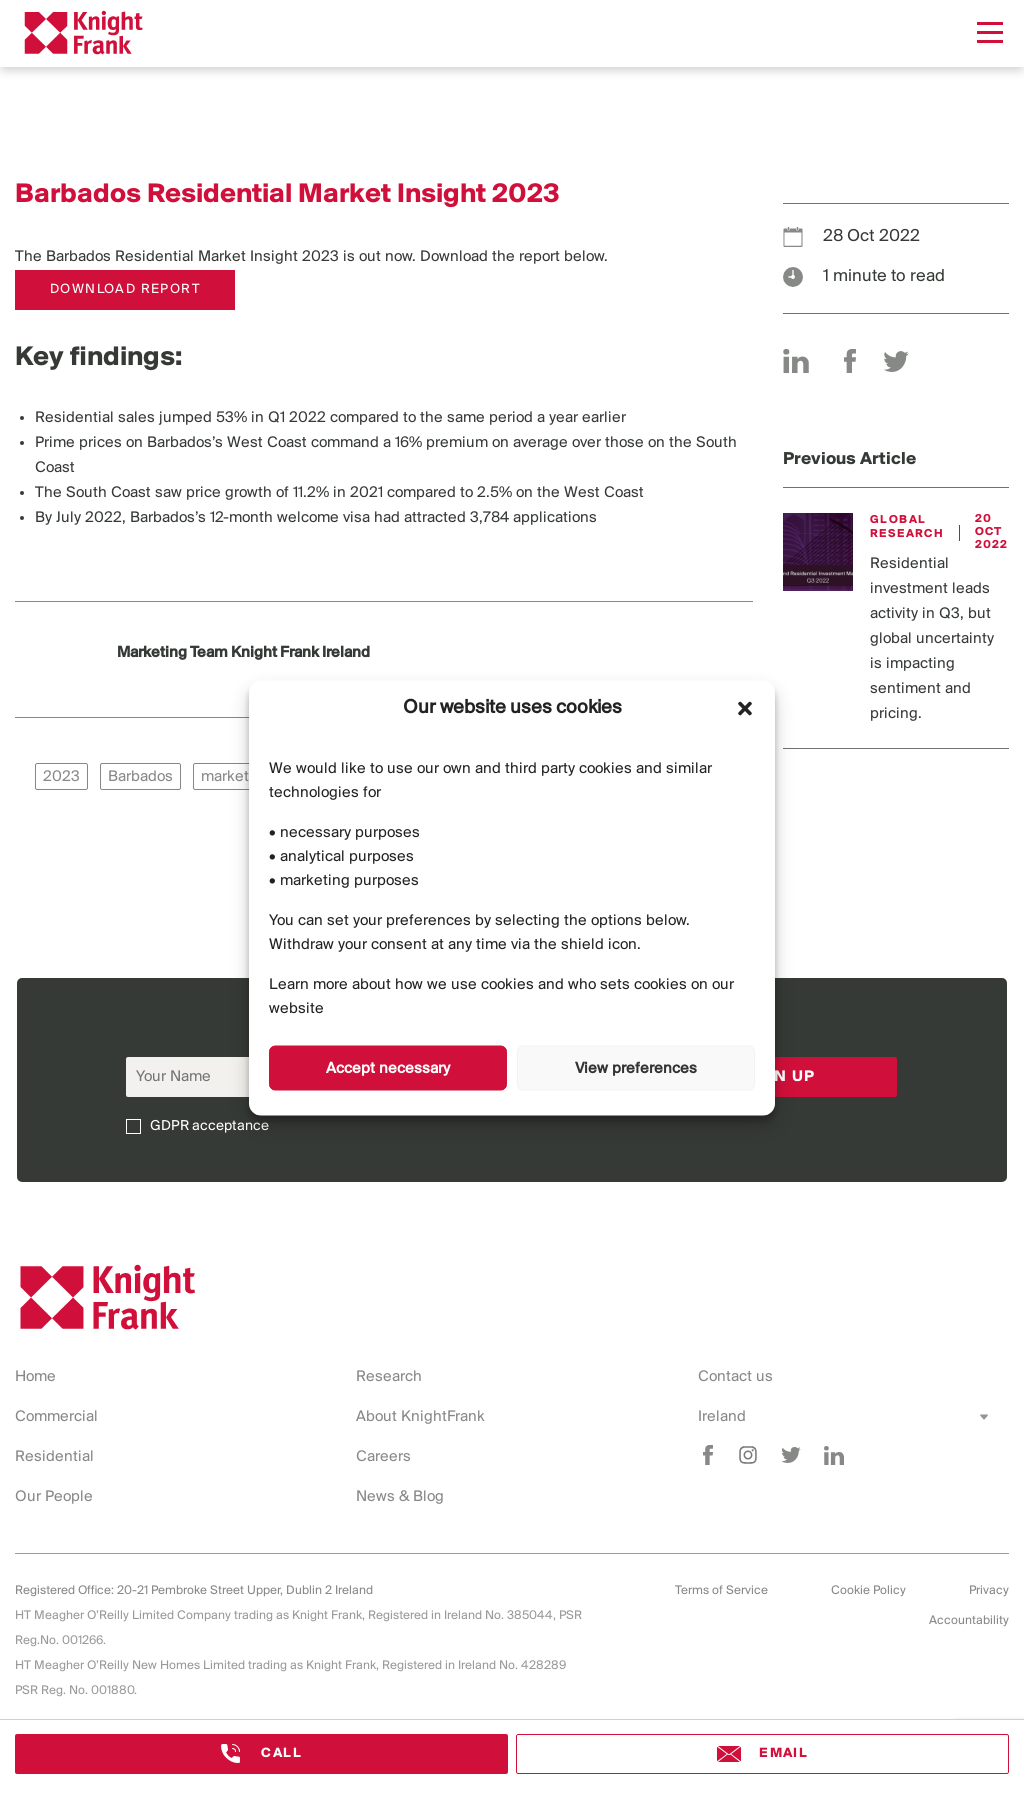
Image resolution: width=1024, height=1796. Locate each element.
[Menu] (990, 32)
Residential (54, 1457)
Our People (54, 1497)
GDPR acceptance (209, 1126)
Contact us (735, 1377)
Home (35, 1377)
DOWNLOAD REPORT (125, 289)
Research (389, 1377)
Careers (383, 1457)
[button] (745, 708)
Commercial (56, 1417)
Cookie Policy (868, 1590)
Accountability (969, 1620)
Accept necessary (388, 1068)
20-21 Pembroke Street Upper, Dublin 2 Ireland (245, 1590)
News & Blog (400, 1497)
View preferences (636, 1068)
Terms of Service (721, 1590)
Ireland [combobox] (722, 1417)
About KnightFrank (420, 1417)
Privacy (989, 1590)
